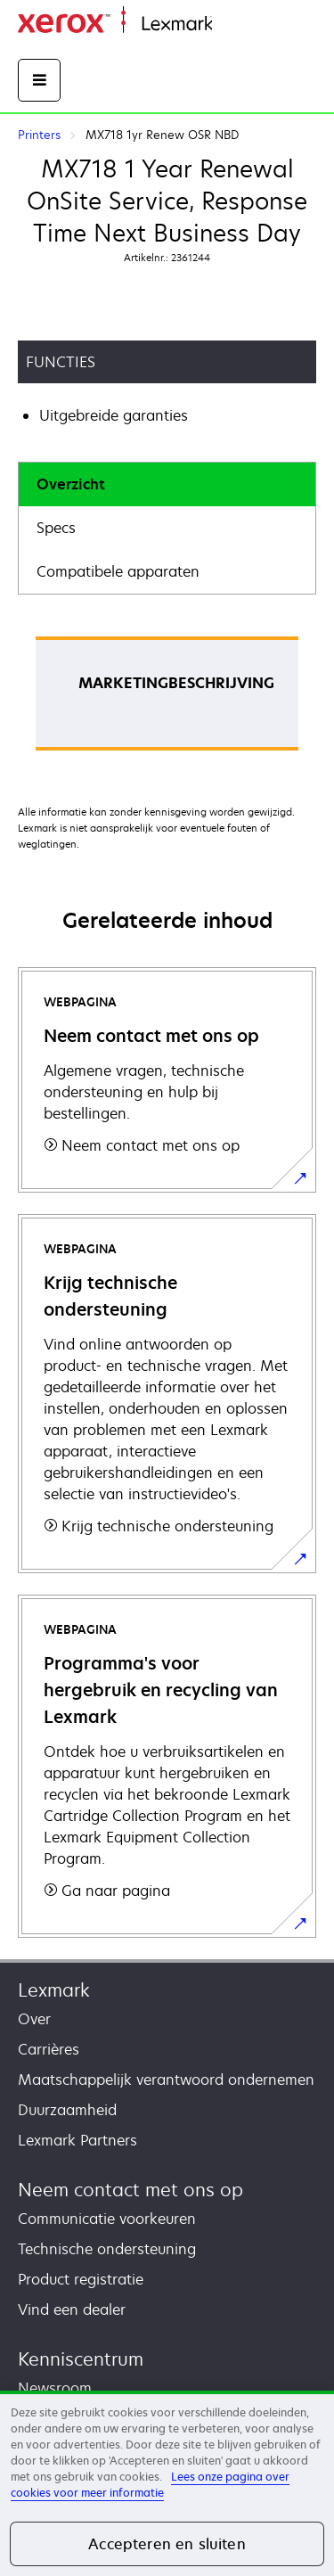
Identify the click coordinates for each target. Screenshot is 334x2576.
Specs (56, 527)
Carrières (48, 2049)
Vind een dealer (72, 2309)
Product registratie (80, 2279)
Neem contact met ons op (130, 2190)
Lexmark (54, 1990)
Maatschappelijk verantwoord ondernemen (166, 2079)
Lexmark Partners (77, 2140)
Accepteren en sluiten (166, 2544)
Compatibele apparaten (118, 571)
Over (34, 2019)
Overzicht (71, 484)
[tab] (167, 484)
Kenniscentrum (80, 2359)
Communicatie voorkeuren (107, 2218)
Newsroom (55, 2388)
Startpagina (247, 24)
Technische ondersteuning (107, 2249)
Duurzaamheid (67, 2110)
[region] (167, 2483)
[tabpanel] (167, 699)
